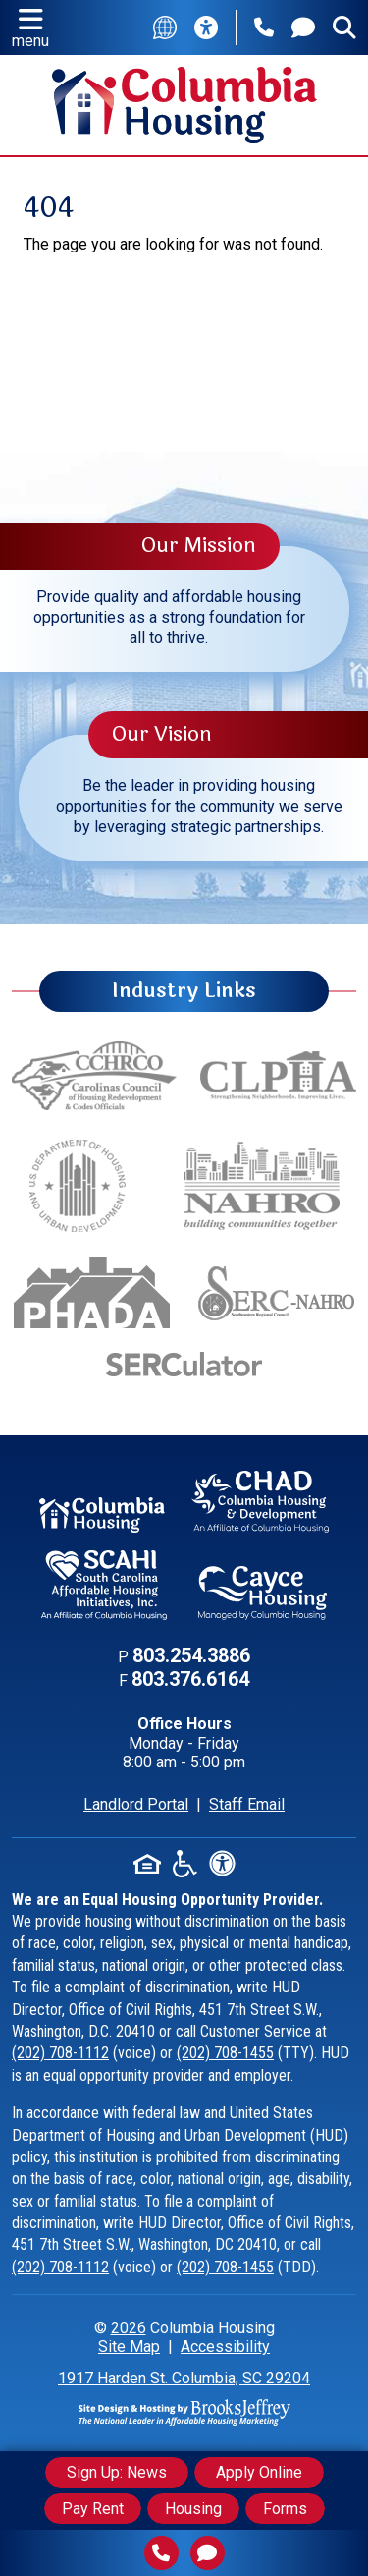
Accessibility (225, 2346)
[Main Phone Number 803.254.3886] (161, 2553)
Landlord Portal (135, 1804)
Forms (285, 2508)
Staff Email (247, 1804)
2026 (128, 2328)
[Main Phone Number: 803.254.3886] (264, 27)
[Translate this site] (165, 27)
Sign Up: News (117, 2472)
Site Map (129, 2346)
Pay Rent (93, 2508)
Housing (193, 2508)
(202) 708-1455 (225, 2053)
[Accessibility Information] (206, 27)
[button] (30, 27)
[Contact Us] (303, 27)
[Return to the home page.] (184, 103)
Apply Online (259, 2472)
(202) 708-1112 (60, 2053)
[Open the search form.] (344, 27)
